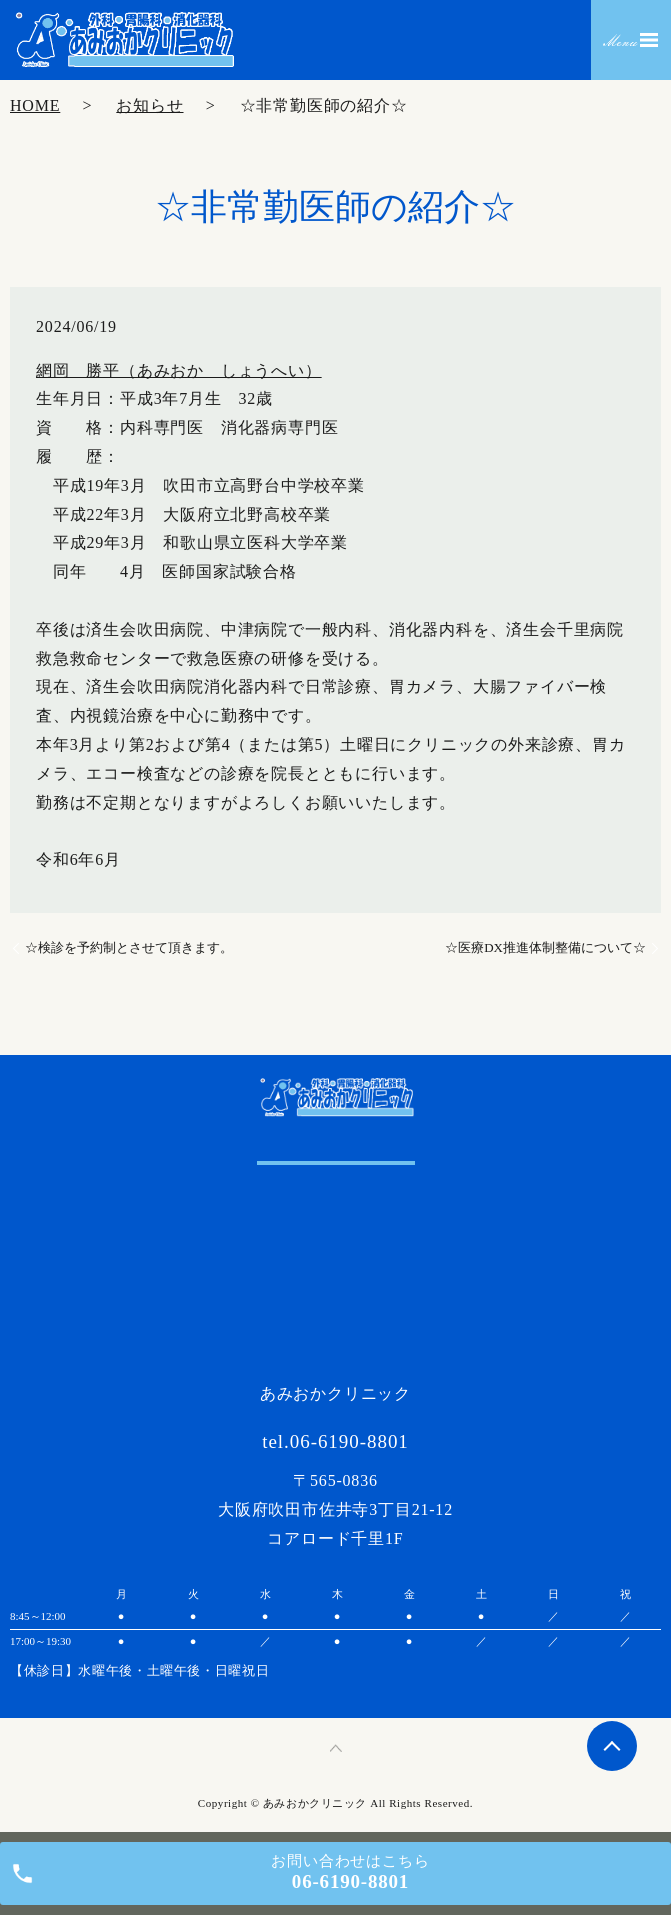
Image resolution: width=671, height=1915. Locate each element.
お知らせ (149, 105)
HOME (35, 105)
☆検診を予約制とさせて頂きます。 (129, 947)
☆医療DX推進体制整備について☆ (545, 947)
